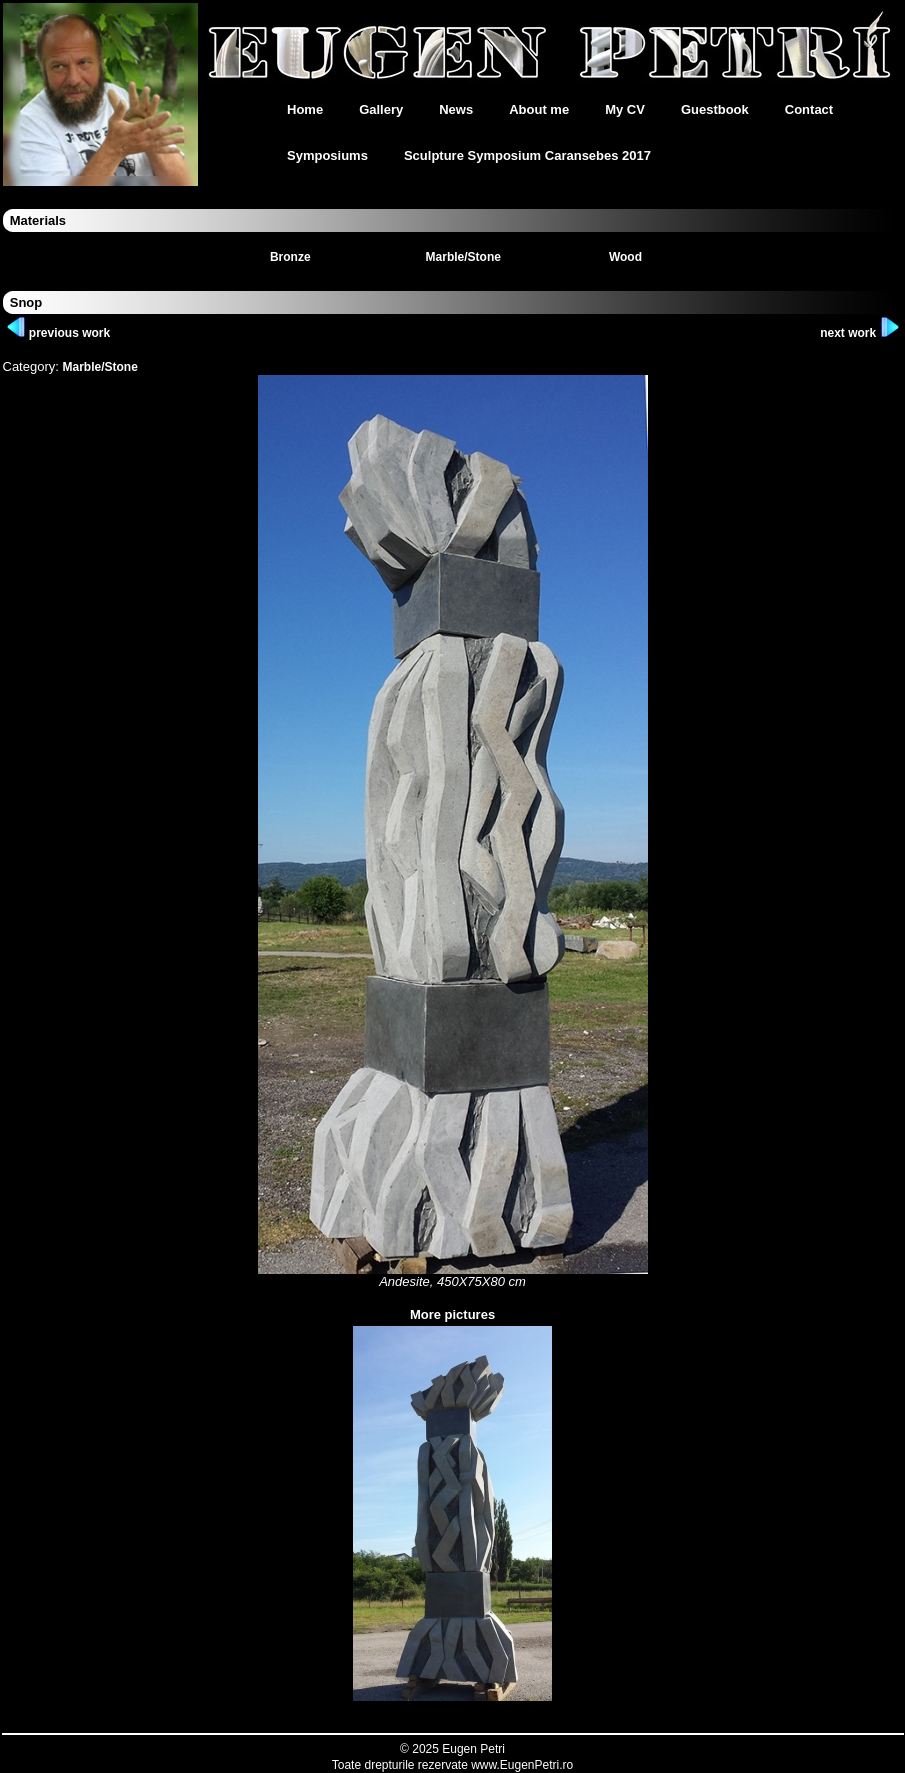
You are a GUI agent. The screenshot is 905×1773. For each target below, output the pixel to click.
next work (859, 333)
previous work (58, 333)
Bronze (290, 257)
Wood (625, 257)
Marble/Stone (463, 257)
